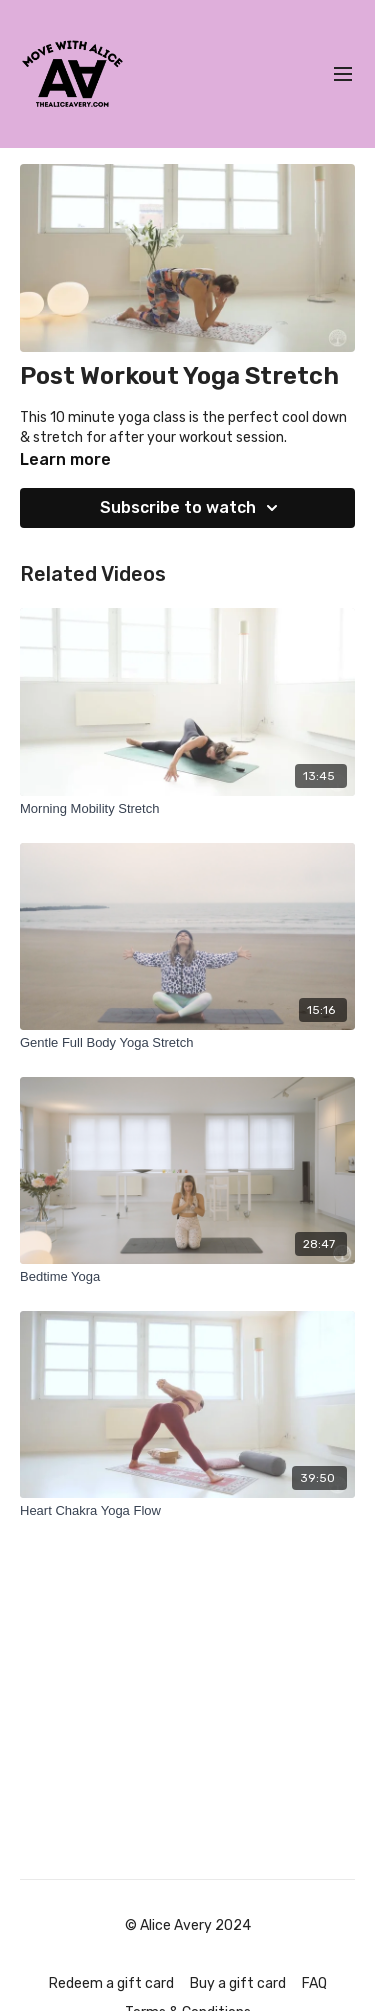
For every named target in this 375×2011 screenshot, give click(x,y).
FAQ (314, 1983)
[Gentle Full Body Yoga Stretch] (187, 1043)
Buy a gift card (238, 1983)
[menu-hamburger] (343, 74)
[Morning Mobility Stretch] (187, 809)
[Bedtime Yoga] (187, 1277)
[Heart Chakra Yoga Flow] (187, 1511)
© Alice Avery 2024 (188, 1926)
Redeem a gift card (111, 1983)
